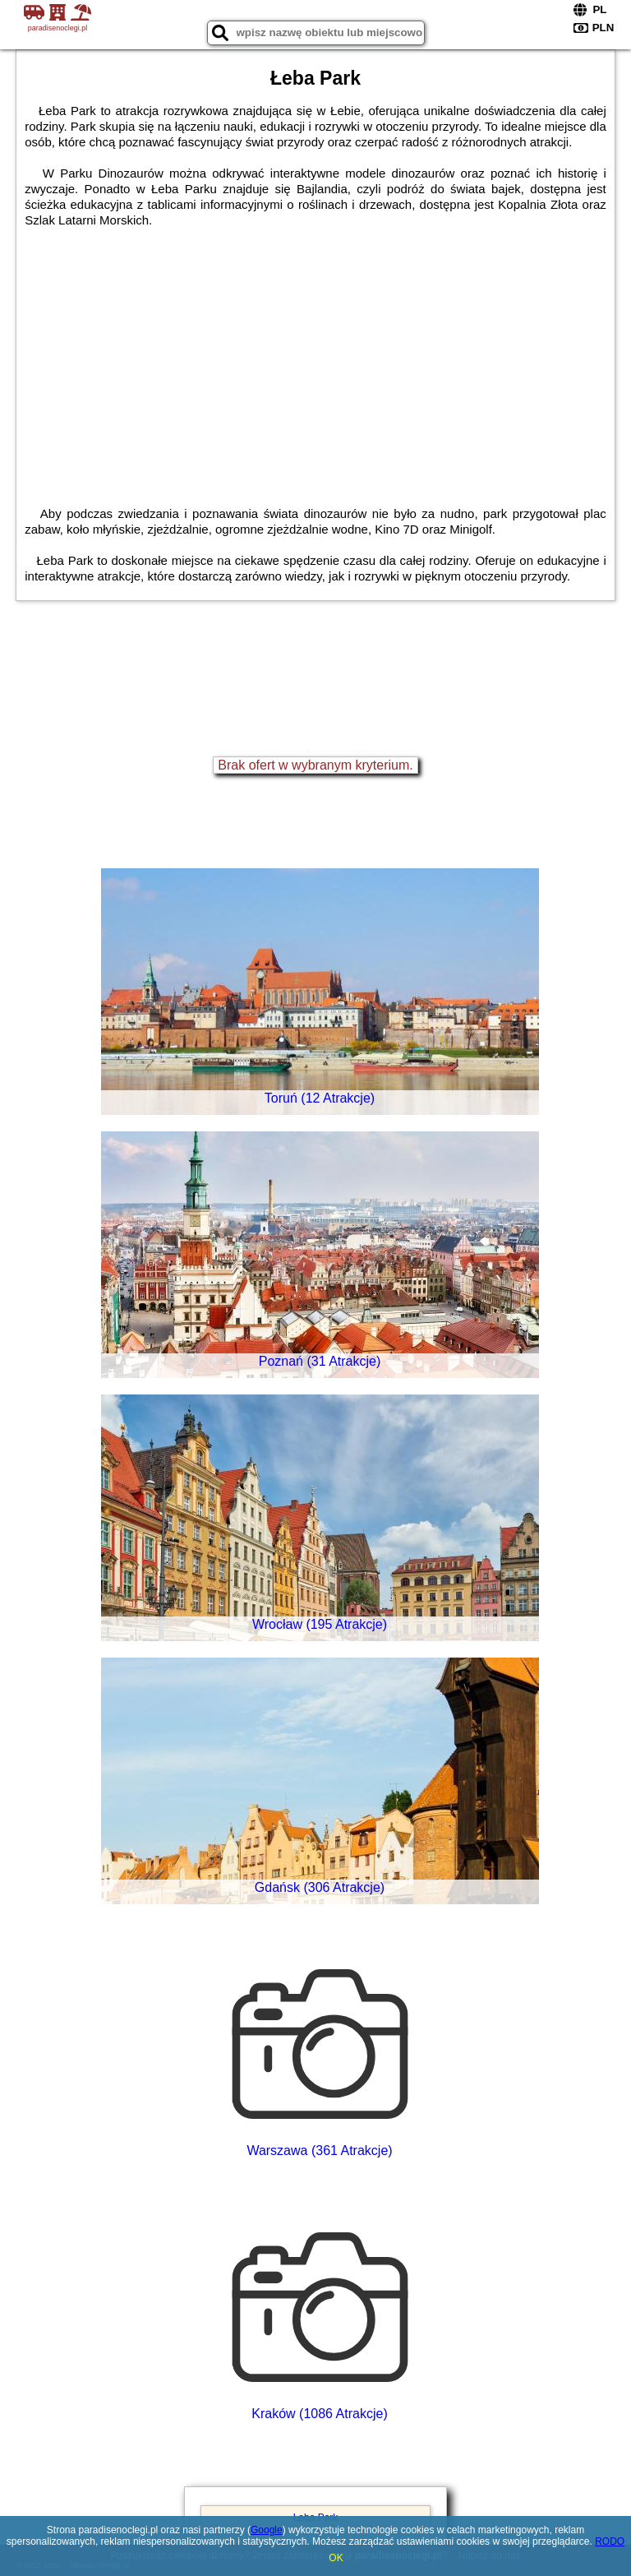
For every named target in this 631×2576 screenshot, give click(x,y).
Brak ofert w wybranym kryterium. (315, 765)
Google (267, 2530)
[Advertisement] (315, 351)
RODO (609, 2541)
